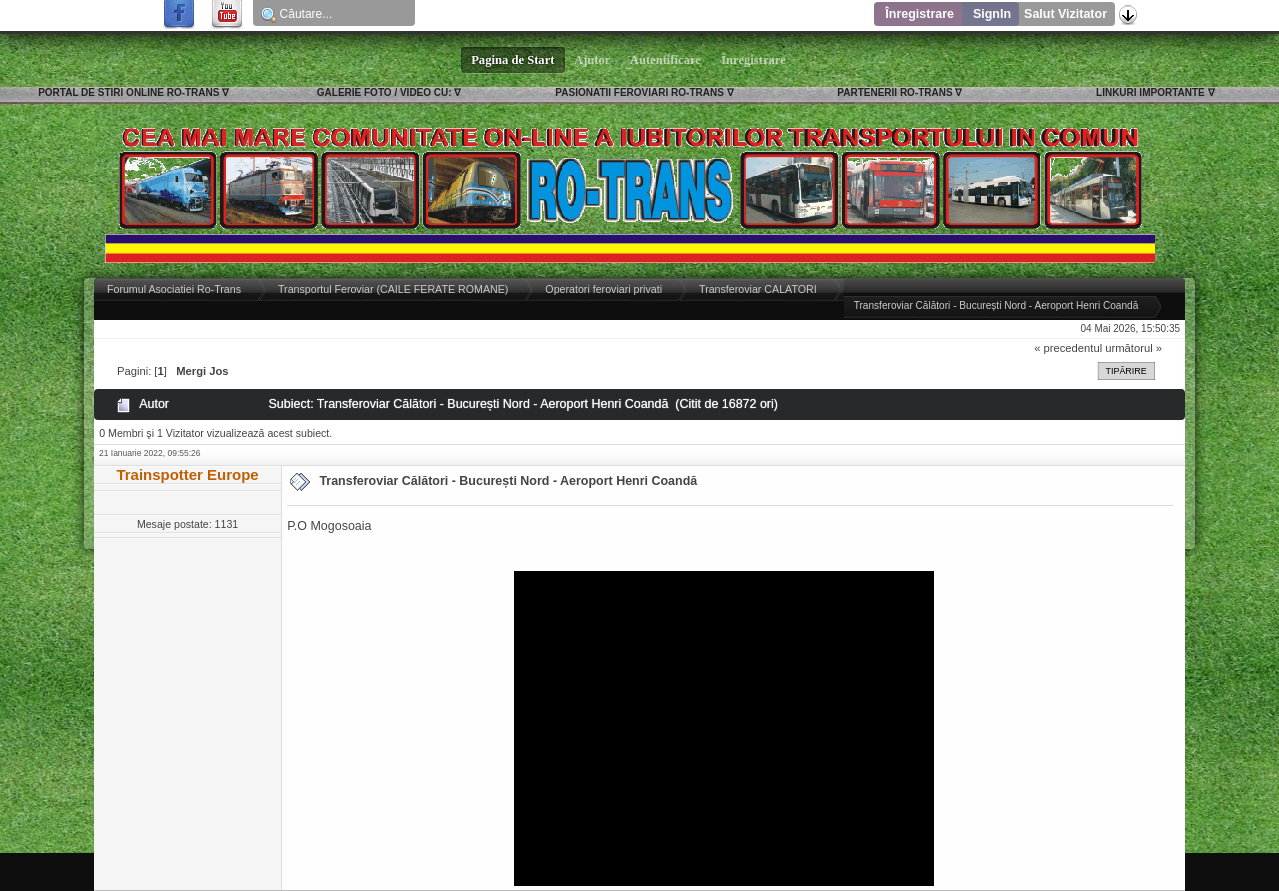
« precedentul (1068, 348)
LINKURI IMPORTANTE (1150, 92)
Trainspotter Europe (187, 474)
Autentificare (665, 60)
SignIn (992, 14)
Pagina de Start (513, 60)
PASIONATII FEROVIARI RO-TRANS (639, 92)
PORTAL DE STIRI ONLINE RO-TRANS (128, 92)
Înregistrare (919, 14)
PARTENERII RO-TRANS (894, 92)
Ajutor (593, 60)
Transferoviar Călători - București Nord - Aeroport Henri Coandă (508, 481)
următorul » (1133, 348)
